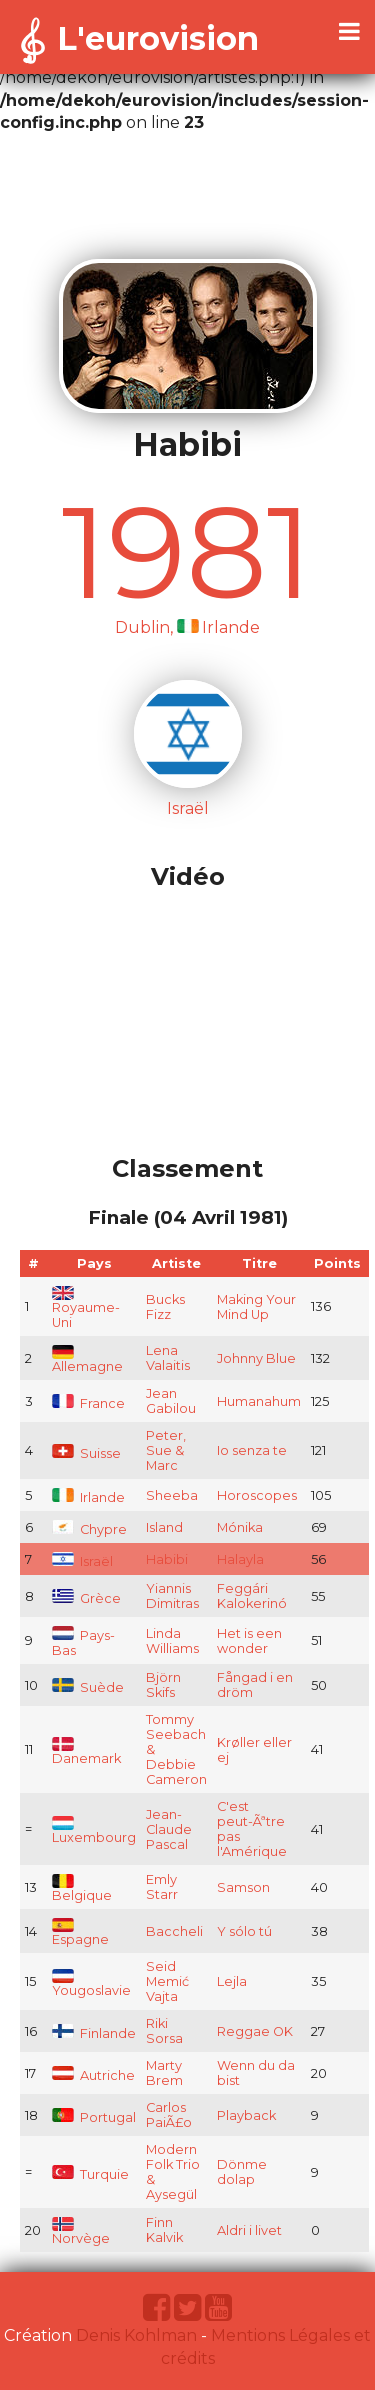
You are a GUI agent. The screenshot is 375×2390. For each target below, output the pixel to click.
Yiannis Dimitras (172, 1596)
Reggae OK (255, 2031)
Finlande (94, 2033)
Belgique (82, 1889)
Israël (82, 1561)
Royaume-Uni (86, 1309)
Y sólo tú (244, 1931)
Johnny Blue (256, 1358)
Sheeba (172, 1495)
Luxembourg (94, 1831)
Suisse (86, 1453)
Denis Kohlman (136, 2335)
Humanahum (259, 1401)
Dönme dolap (242, 2172)
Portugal (94, 2117)
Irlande (88, 1497)
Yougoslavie (91, 1984)
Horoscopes (257, 1495)
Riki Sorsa (164, 2031)
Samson (243, 1887)
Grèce (86, 1598)
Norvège (81, 2232)
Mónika (240, 1527)
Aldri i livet (249, 2230)
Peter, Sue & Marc (166, 1450)
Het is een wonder (249, 1641)
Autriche (93, 2075)
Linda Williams (172, 1641)
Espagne (80, 1933)
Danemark (86, 1752)
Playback (246, 2115)
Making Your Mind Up (256, 1307)
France (88, 1403)
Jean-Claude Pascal (169, 1829)
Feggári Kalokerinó (252, 1596)
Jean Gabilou (171, 1401)
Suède (88, 1687)
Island (164, 1527)
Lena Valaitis (168, 1358)
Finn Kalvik (164, 2230)
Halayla (240, 1559)
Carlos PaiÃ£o (169, 2115)
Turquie (90, 2174)
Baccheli (174, 1931)
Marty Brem (164, 2073)
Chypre (89, 1529)
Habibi (167, 1559)
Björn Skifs (163, 1685)
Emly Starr (162, 1887)
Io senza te (252, 1450)
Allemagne (87, 1360)
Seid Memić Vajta (167, 1981)
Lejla (232, 1981)
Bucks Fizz (165, 1307)
